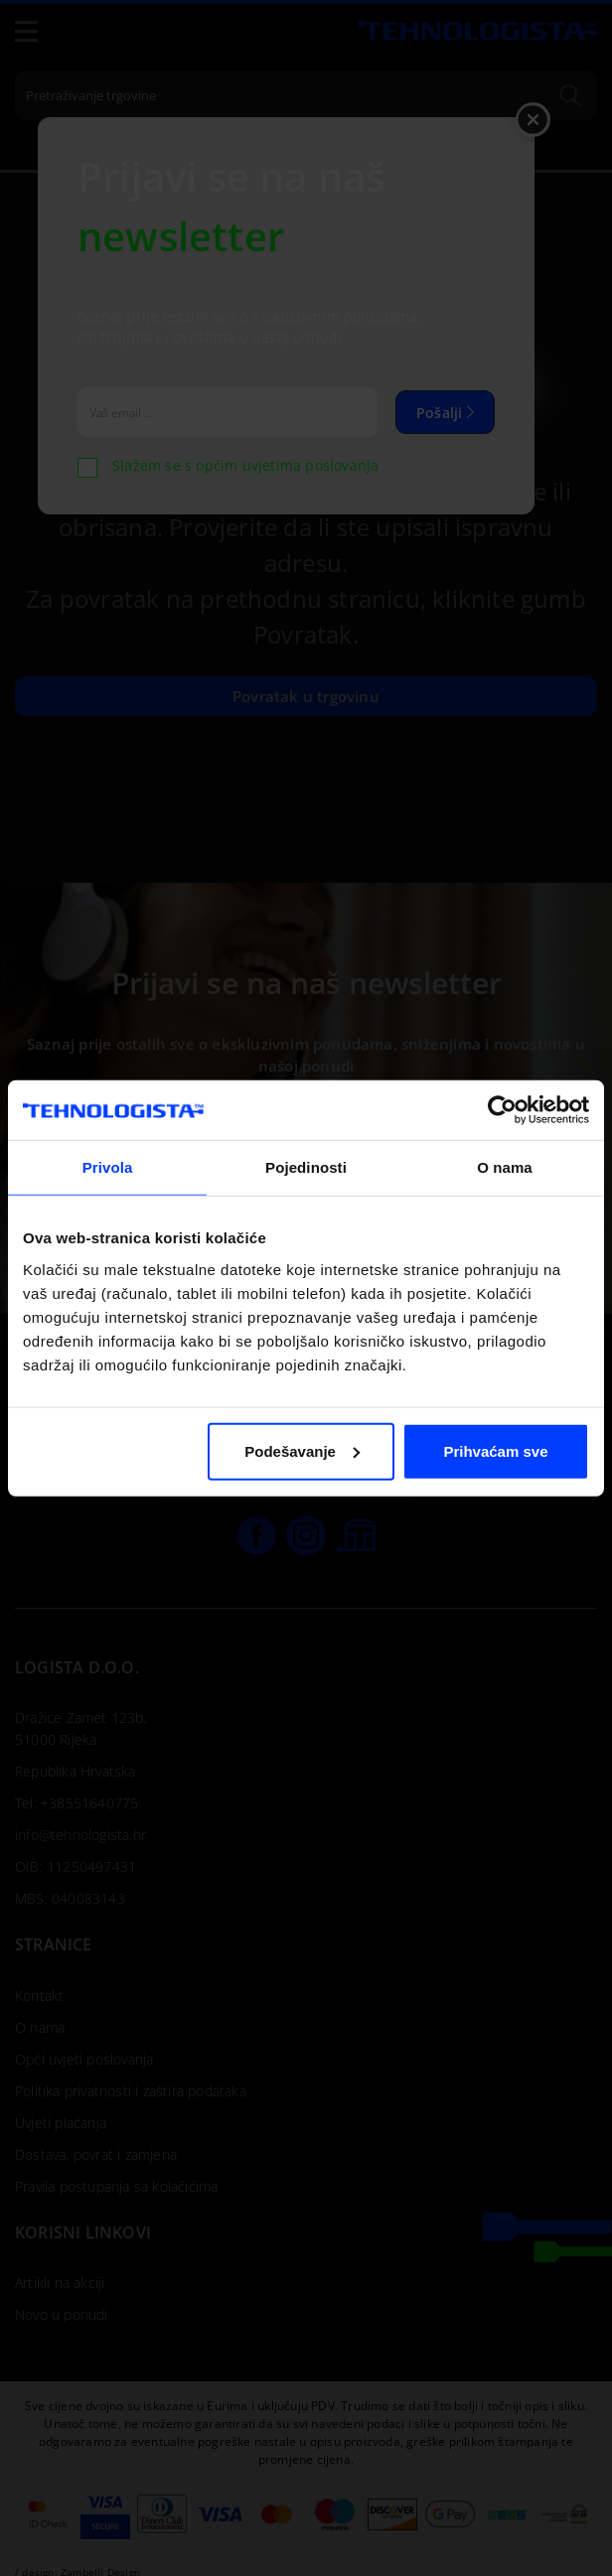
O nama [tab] (505, 1167)
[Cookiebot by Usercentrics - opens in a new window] (502, 1110)
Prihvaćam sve (495, 1450)
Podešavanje (302, 1450)
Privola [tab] (107, 1167)
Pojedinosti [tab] (306, 1167)
